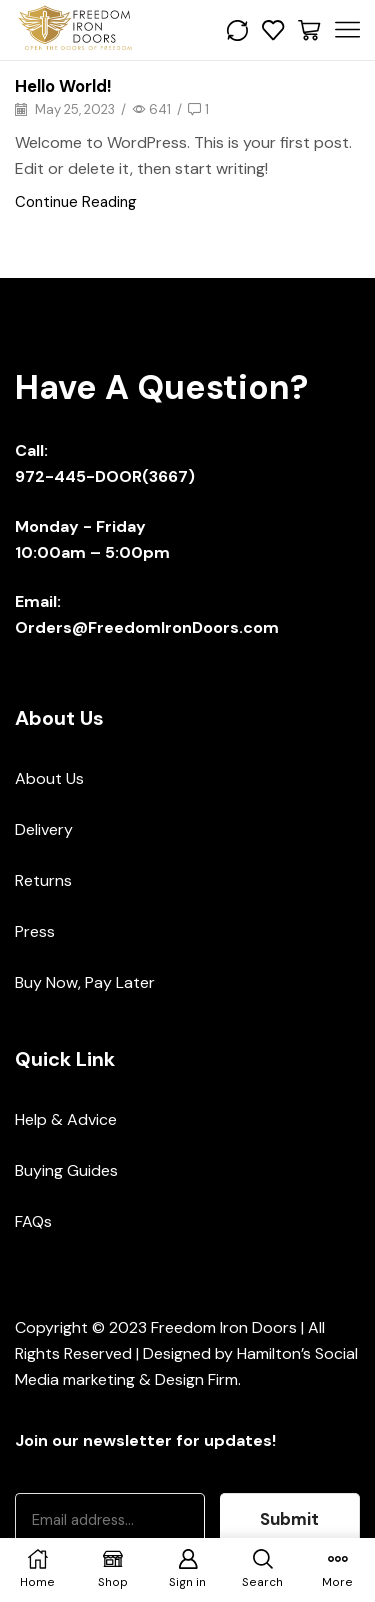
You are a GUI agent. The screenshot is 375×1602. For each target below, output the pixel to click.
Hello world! (63, 86)
